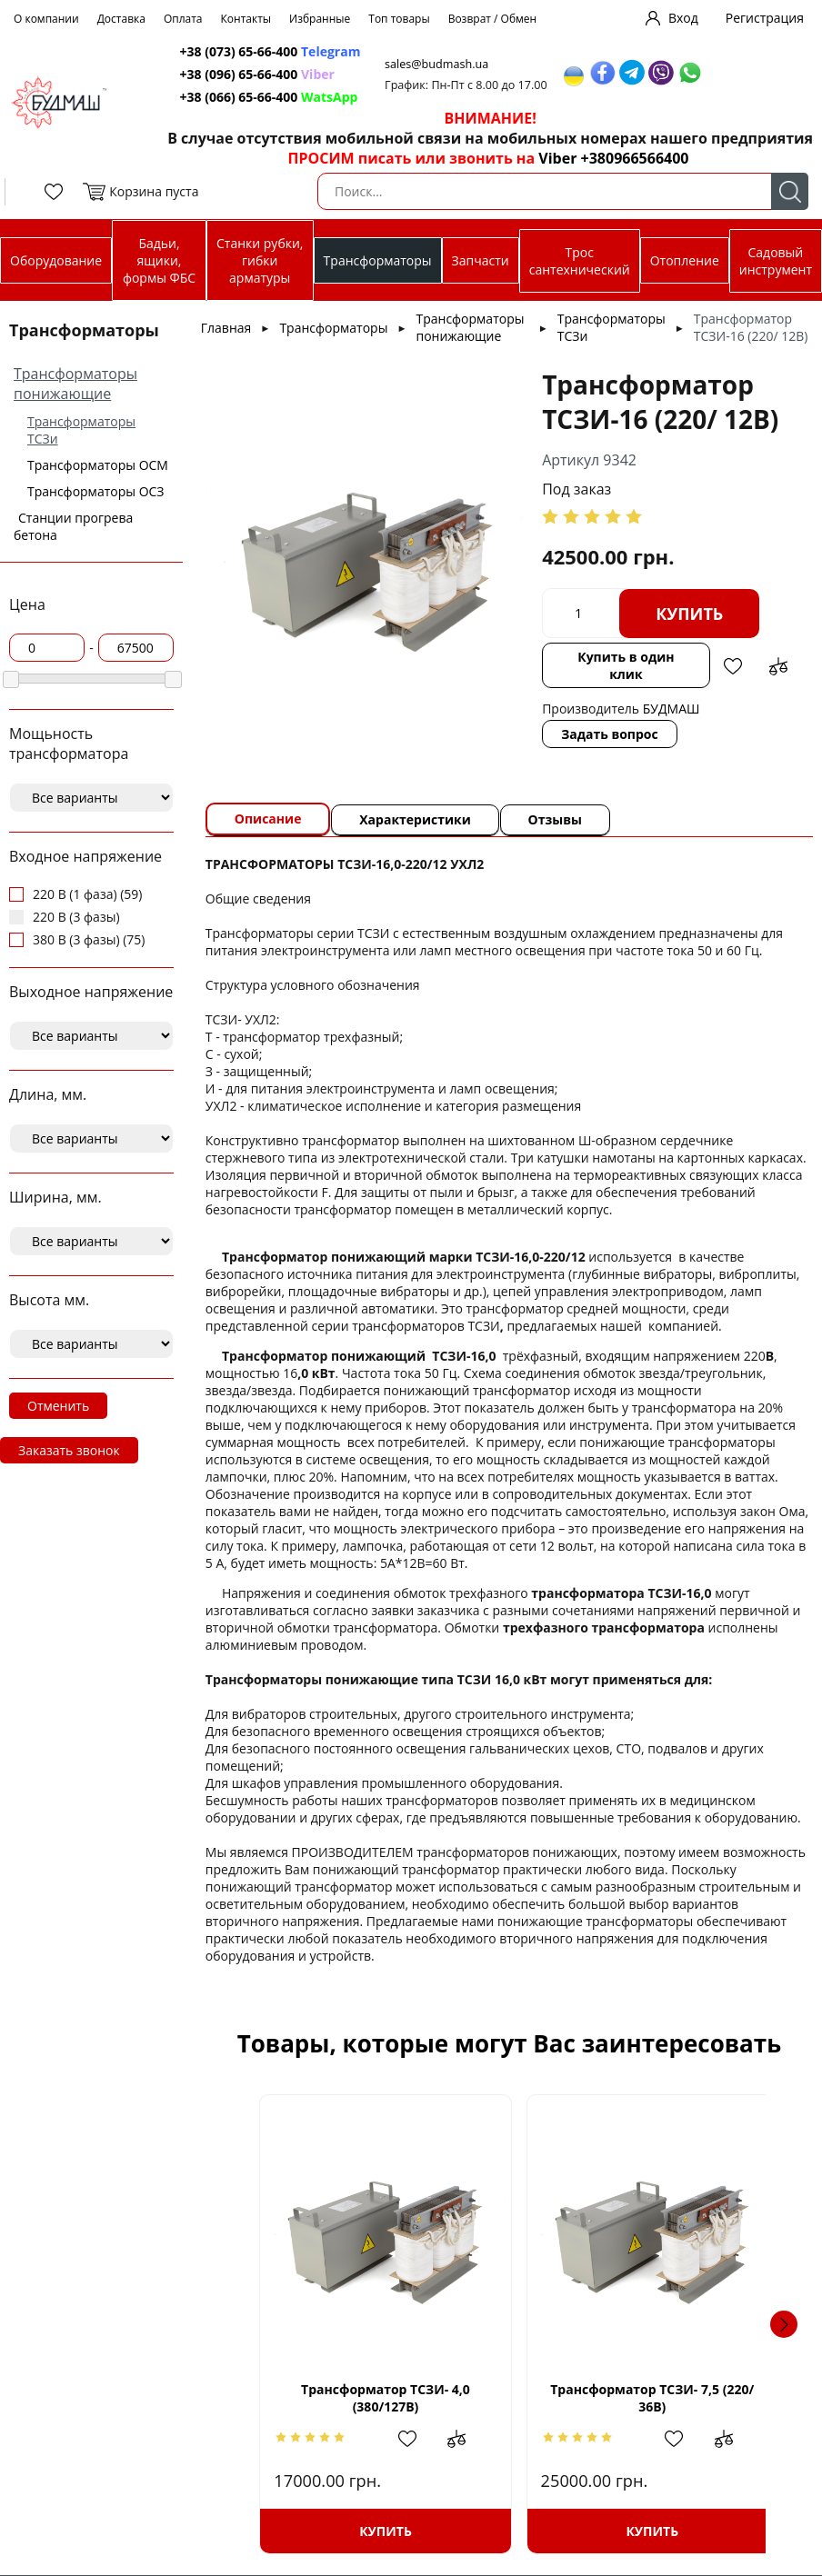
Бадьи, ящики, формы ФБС (159, 260)
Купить (689, 613)
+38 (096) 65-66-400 (240, 74)
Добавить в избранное (731, 666)
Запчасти (480, 260)
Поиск (789, 191)
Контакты (246, 18)
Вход (683, 17)
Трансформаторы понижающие (75, 384)
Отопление (684, 260)
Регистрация (765, 17)
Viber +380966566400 (613, 158)
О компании (46, 18)
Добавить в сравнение (776, 666)
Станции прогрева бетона (73, 526)
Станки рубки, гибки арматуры (259, 260)
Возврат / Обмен (492, 18)
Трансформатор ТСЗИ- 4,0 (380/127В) (372, 2398)
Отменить (58, 1405)
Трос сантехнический (579, 261)
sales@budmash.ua (441, 64)
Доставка (121, 18)
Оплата (183, 18)
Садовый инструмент (775, 261)
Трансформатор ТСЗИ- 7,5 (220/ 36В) (645, 2398)
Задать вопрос (609, 734)
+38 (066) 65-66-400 (240, 96)
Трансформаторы (378, 260)
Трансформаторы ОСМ (97, 465)
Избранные (319, 18)
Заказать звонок (69, 1450)
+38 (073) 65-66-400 (240, 51)
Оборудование (56, 260)
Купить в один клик (624, 665)
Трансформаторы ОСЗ (96, 491)
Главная (226, 327)
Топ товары (398, 18)
